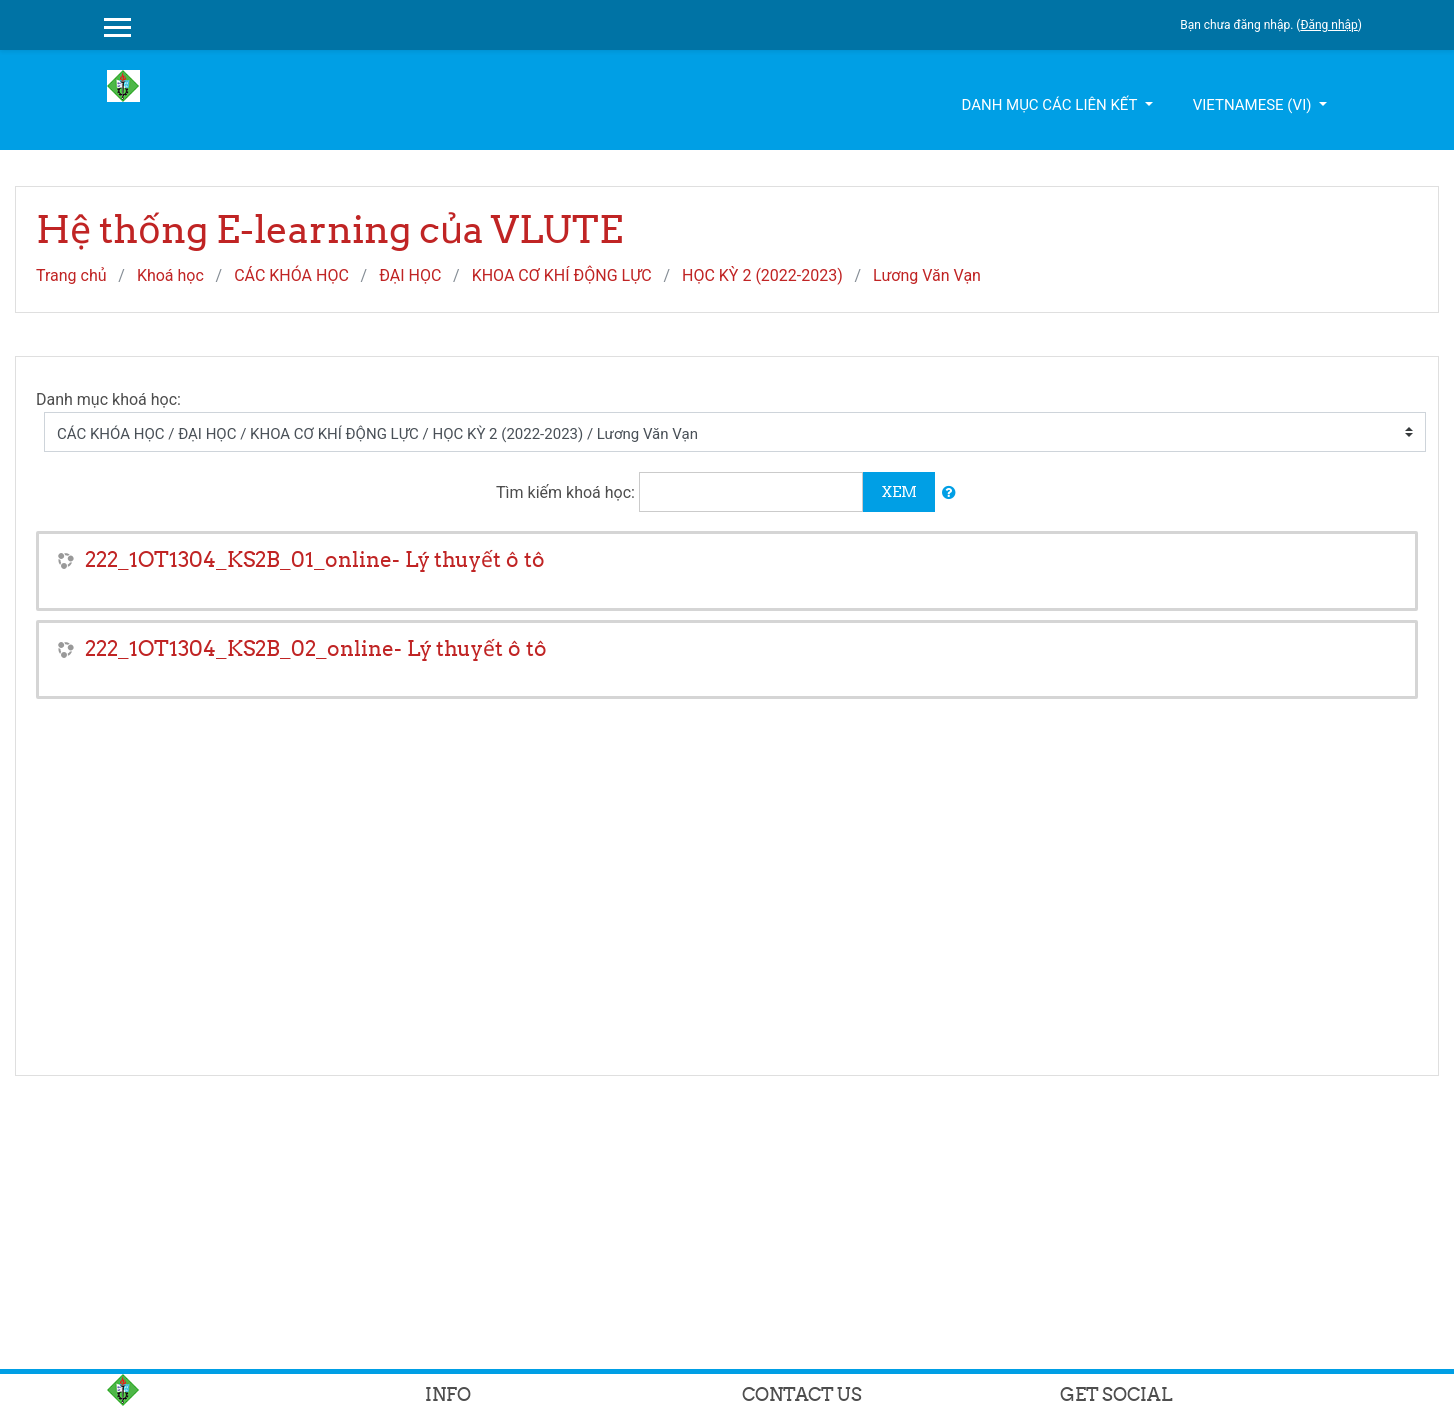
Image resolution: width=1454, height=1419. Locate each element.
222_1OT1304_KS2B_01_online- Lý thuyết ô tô (315, 559)
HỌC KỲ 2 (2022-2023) (762, 275)
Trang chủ (71, 275)
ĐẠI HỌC (410, 275)
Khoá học (170, 275)
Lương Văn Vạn (927, 275)
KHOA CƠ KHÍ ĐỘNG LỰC (562, 275)
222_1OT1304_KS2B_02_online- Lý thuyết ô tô (316, 648)
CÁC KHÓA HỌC (291, 275)
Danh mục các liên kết (1050, 105)
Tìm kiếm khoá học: (567, 492)
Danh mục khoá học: (108, 399)
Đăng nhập (1328, 25)
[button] (949, 493)
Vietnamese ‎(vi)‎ (1254, 105)
